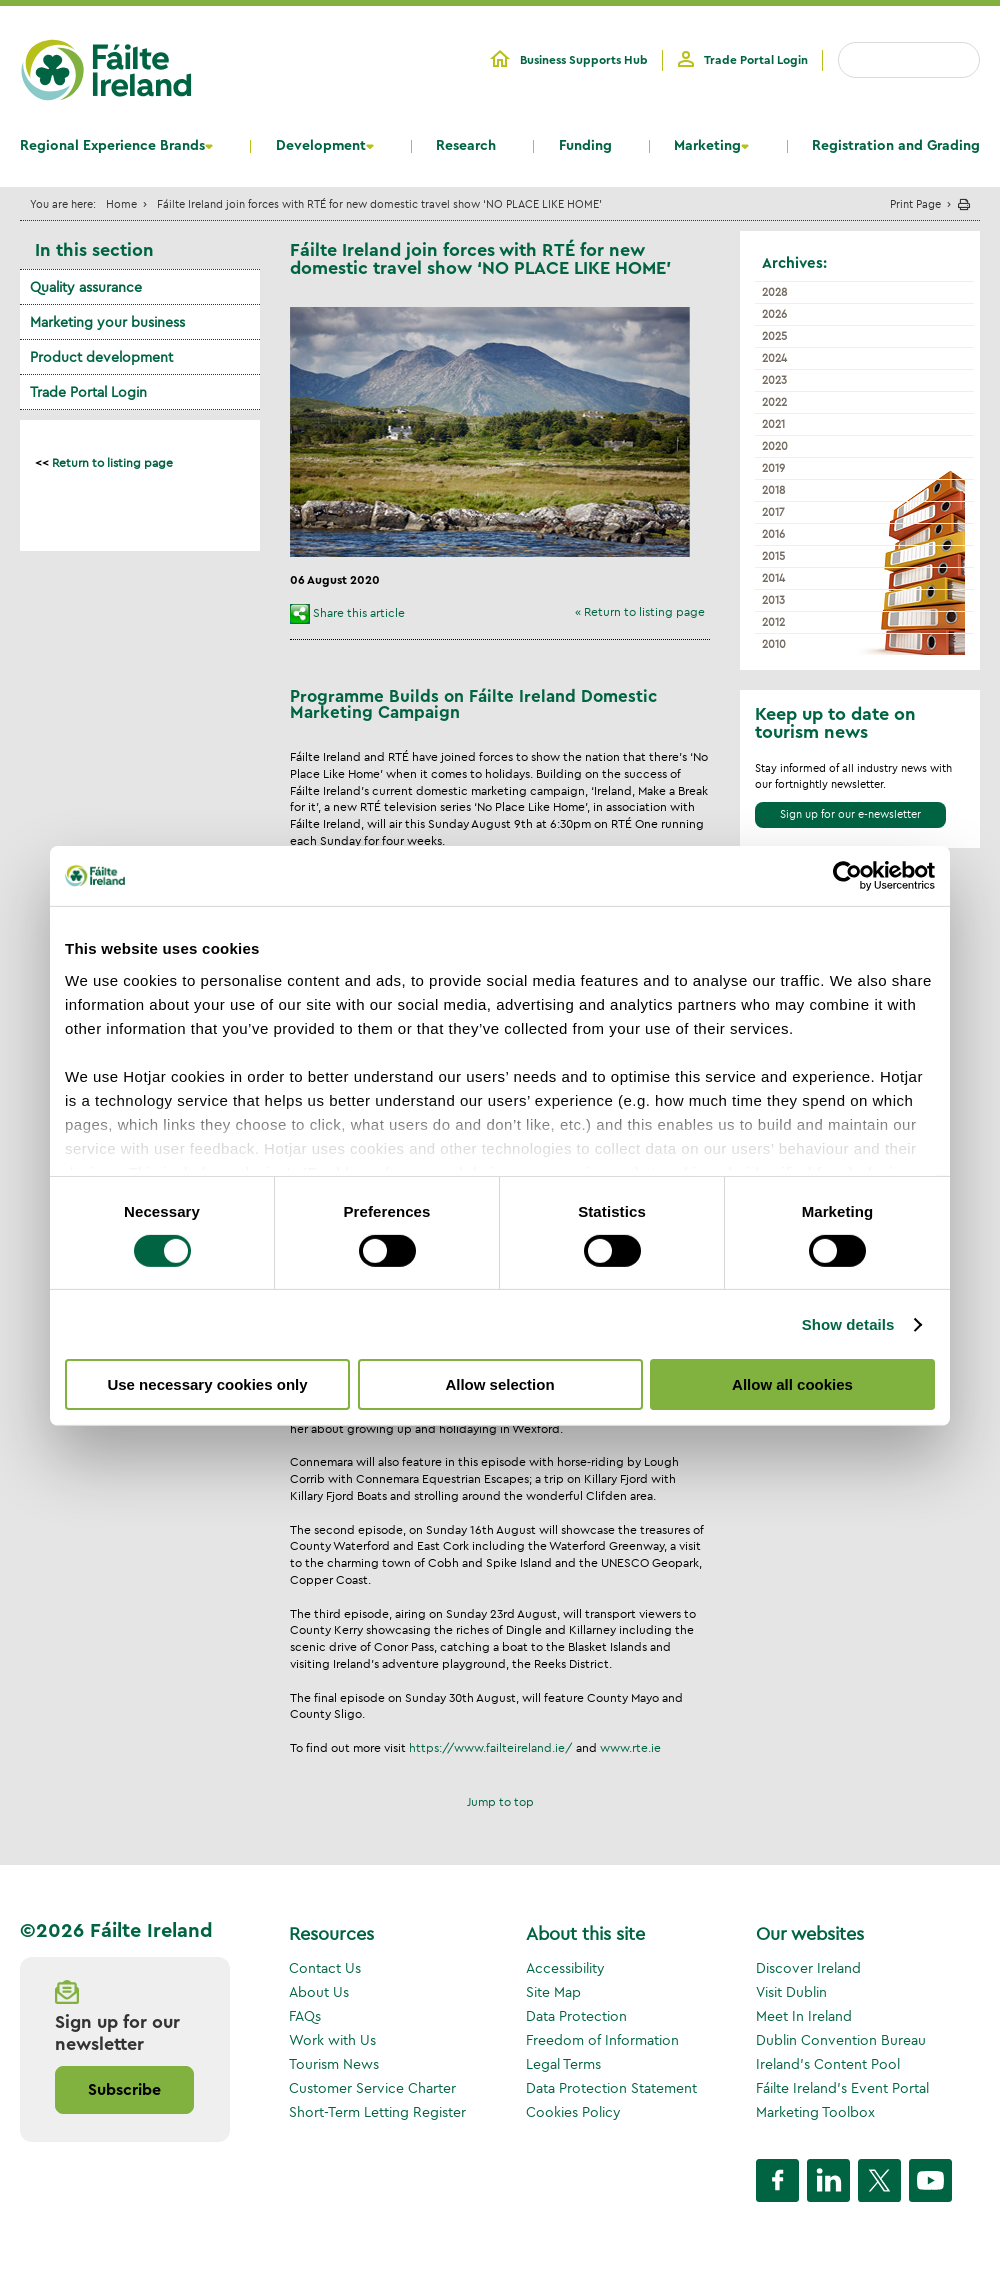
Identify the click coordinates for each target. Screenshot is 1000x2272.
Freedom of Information (602, 2040)
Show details (848, 1324)
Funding (585, 146)
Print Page (915, 203)
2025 (774, 336)
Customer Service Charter (372, 2088)
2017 (773, 512)
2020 (775, 446)
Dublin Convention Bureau (841, 2040)
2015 (773, 556)
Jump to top (500, 1801)
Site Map (553, 1992)
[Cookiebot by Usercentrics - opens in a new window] (847, 876)
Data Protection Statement (611, 2088)
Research (466, 146)
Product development (101, 357)
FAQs (305, 2016)
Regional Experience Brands (112, 146)
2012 (773, 622)
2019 (773, 468)
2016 (773, 534)
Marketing (707, 146)
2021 (773, 424)
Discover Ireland (808, 1968)
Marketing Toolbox (815, 2112)
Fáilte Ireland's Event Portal (842, 2088)
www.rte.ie (630, 1747)
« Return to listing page (640, 611)
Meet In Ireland (804, 2016)
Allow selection (499, 1384)
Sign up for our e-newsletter (850, 814)
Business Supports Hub (584, 60)
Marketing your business (107, 322)
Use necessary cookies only (207, 1384)
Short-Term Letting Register (377, 2112)
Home (121, 203)
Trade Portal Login (756, 60)
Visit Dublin (791, 1992)
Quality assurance (86, 287)
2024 (774, 358)
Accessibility (565, 1968)
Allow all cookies (792, 1384)
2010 (774, 644)
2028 (774, 292)
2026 (774, 314)
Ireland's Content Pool (828, 2064)
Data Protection (576, 2016)
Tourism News (334, 2064)
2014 (773, 578)
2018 (773, 490)
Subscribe (124, 2090)
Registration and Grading (896, 146)
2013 (773, 600)
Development (321, 146)
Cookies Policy (573, 2112)
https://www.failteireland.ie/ (491, 1747)
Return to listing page (112, 462)
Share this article (359, 612)
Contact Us (325, 1968)
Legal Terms (563, 2064)
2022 (774, 402)
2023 (774, 380)
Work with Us (332, 2040)
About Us (319, 1992)
